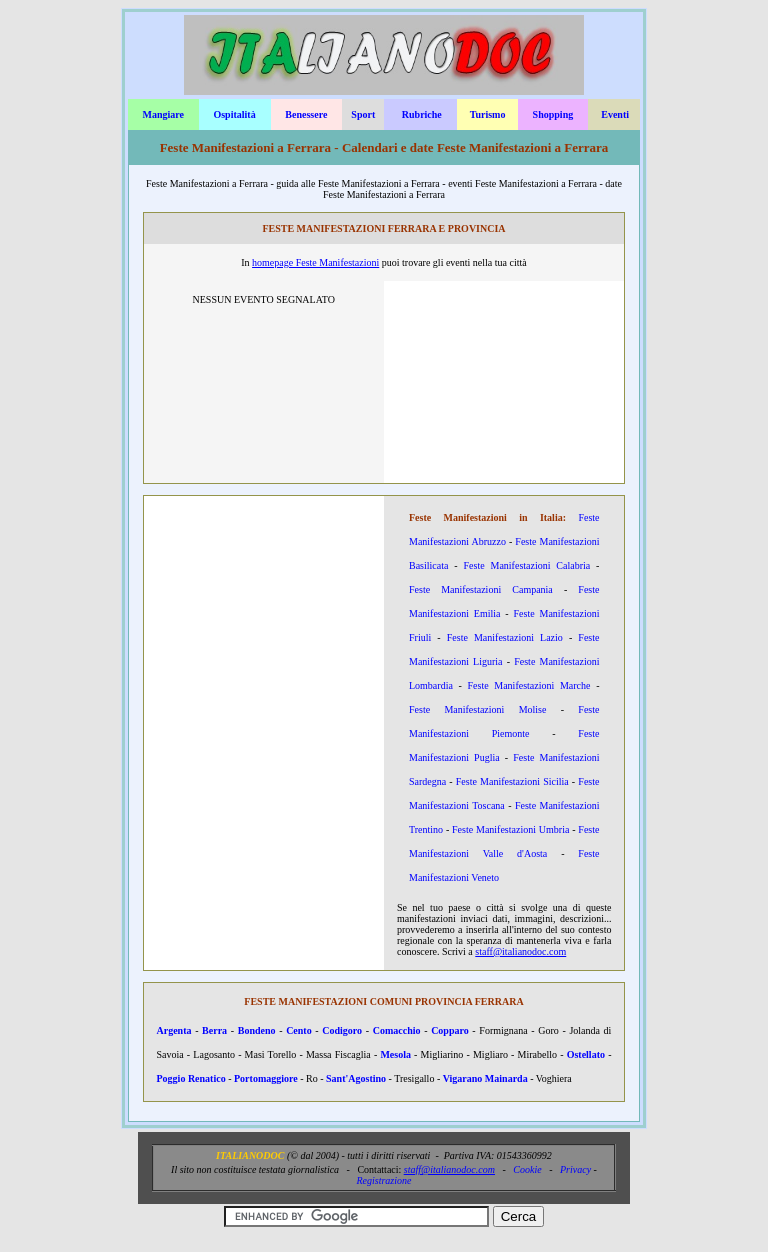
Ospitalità (234, 114)
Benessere (306, 114)
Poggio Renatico (191, 1078)
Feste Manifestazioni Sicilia (512, 781)
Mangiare (162, 114)
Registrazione (383, 1180)
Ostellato (586, 1054)
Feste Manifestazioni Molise (477, 709)
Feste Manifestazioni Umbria (510, 829)
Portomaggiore (266, 1078)
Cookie (527, 1169)
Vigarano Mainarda (485, 1078)
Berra (214, 1030)
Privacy (575, 1169)
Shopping (553, 114)
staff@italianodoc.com (520, 951)
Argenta (174, 1030)
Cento (299, 1030)
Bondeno (257, 1030)
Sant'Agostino (356, 1078)
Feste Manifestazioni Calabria (527, 565)
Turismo (488, 114)
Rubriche (422, 114)
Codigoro (342, 1030)
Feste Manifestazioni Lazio (505, 637)
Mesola (395, 1054)
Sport (363, 114)
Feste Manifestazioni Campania (481, 589)
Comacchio (397, 1030)
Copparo (450, 1030)
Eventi (615, 114)
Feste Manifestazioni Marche (529, 685)
